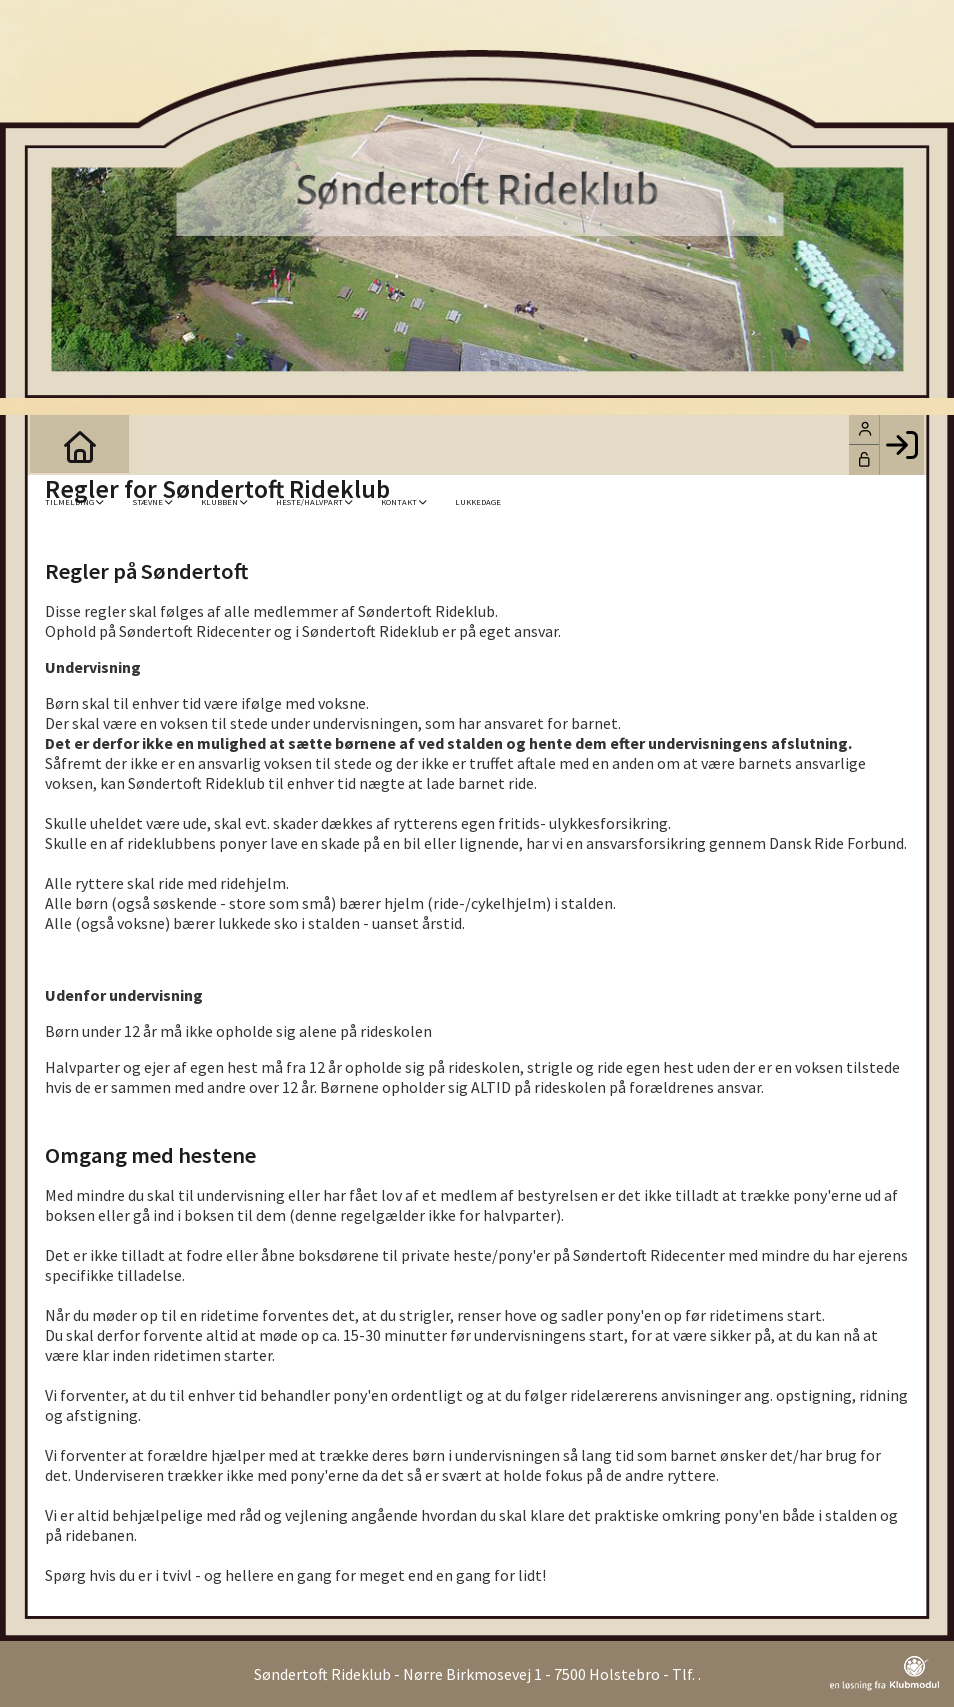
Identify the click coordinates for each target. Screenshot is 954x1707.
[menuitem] (60, 445)
